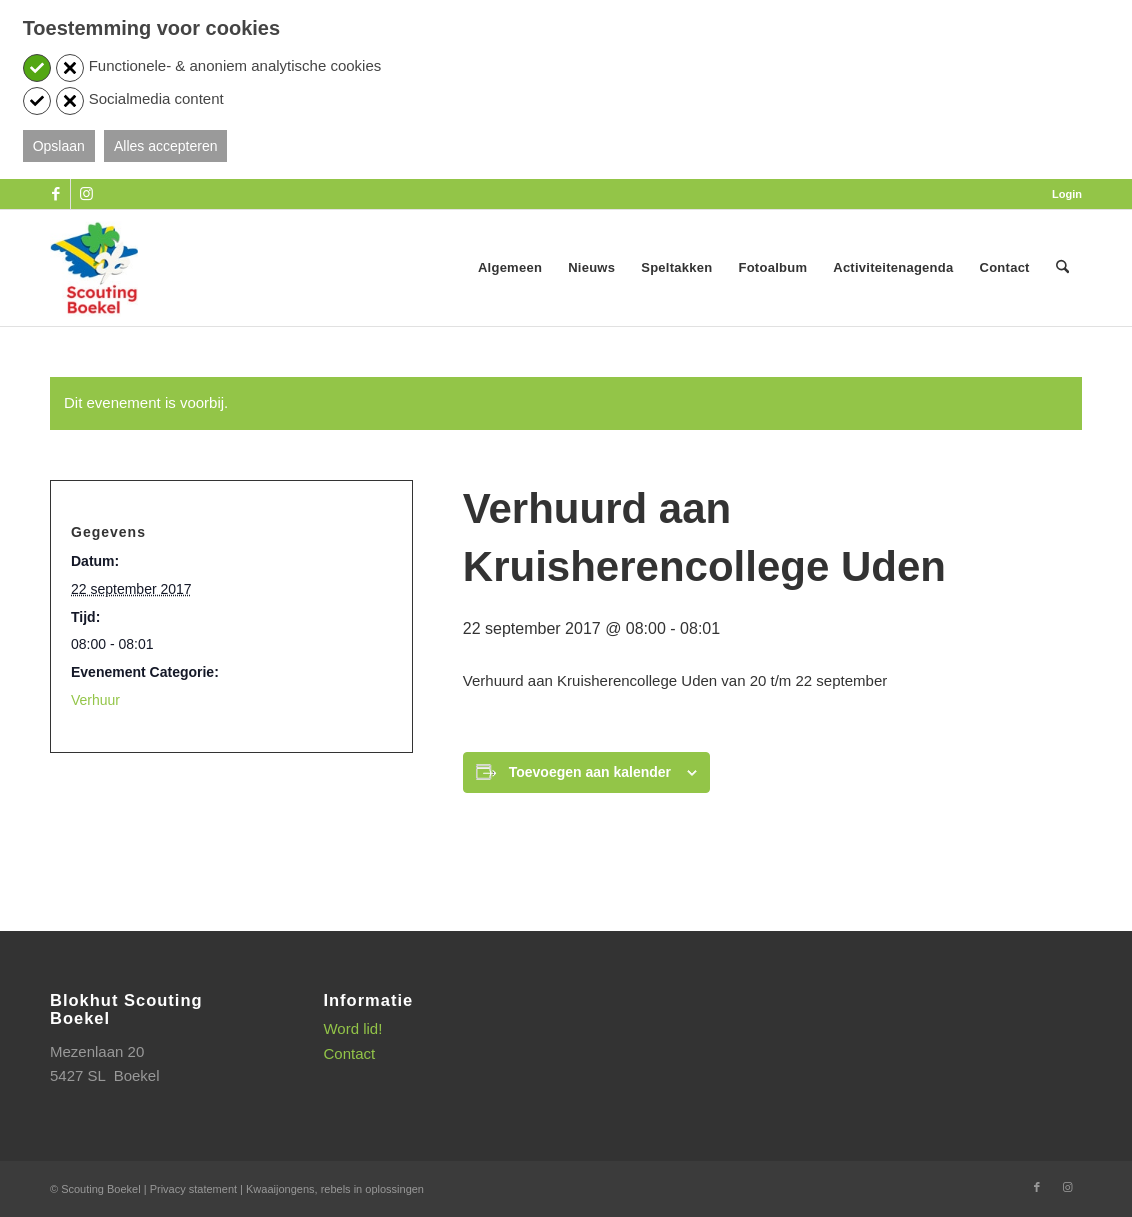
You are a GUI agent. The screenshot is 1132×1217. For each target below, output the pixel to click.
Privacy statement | (198, 1189)
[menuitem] (1062, 194)
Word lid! (352, 1028)
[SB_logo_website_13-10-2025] (94, 268)
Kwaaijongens (280, 1189)
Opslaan (59, 146)
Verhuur (95, 700)
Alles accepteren (166, 146)
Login (1067, 194)
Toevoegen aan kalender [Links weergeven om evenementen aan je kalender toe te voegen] (590, 772)
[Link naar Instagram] (86, 194)
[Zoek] (1062, 268)
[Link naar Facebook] (55, 194)
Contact (349, 1053)
